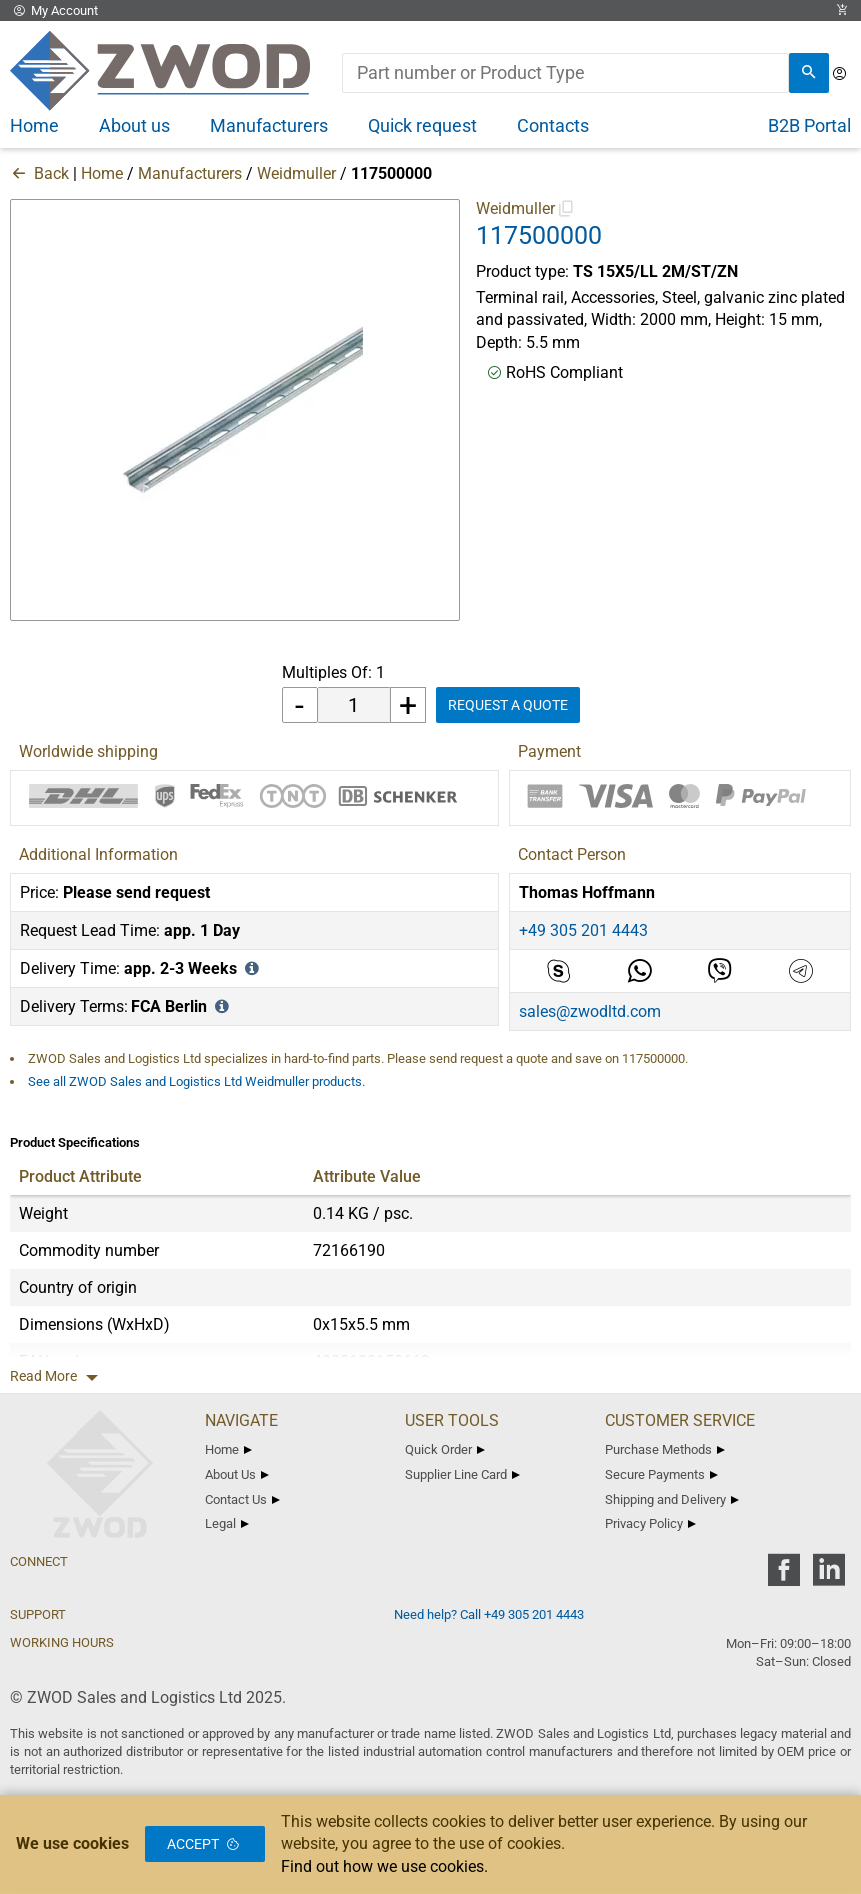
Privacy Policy (650, 1523)
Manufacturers (190, 173)
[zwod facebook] (783, 1576)
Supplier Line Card (462, 1474)
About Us (237, 1474)
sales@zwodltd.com (590, 1011)
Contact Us (242, 1499)
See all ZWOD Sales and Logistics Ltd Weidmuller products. (196, 1081)
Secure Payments (661, 1474)
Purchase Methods (665, 1449)
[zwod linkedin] (828, 1576)
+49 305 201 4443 (583, 930)
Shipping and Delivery (672, 1499)
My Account (54, 10)
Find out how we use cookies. (384, 1866)
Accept (205, 1844)
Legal (227, 1523)
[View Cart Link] (842, 10)
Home (102, 173)
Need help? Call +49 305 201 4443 (489, 1614)
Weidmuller (296, 173)
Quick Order (445, 1449)
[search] (809, 73)
